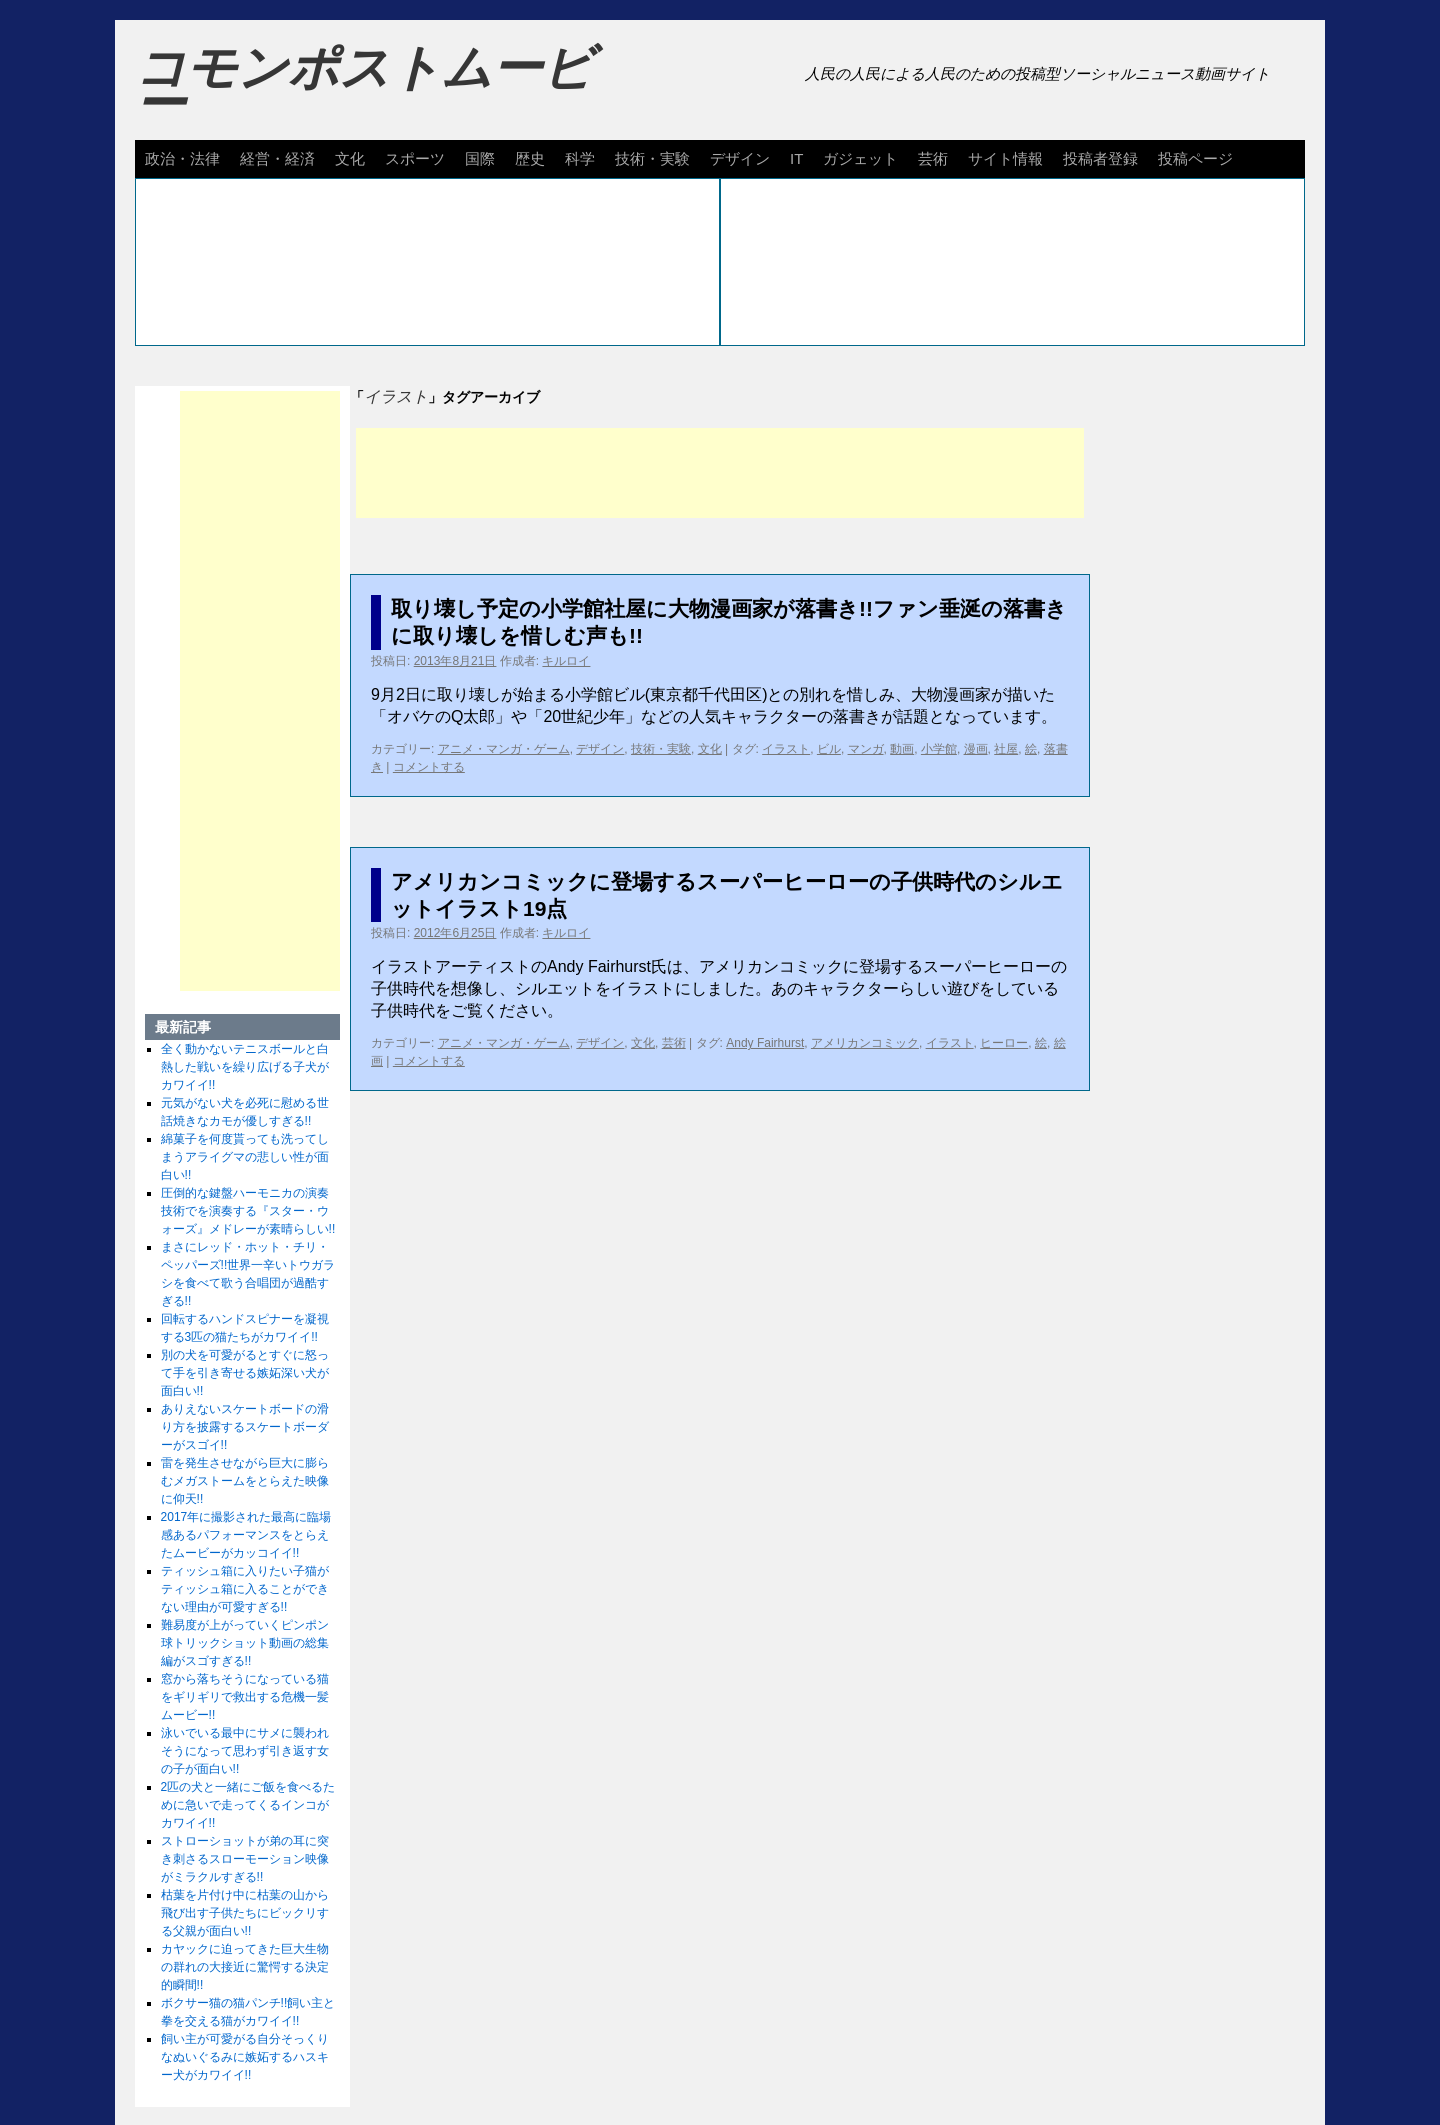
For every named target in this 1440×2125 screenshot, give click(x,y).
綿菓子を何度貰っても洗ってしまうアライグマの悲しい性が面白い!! (245, 1157)
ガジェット (860, 158)
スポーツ (415, 158)
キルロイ (566, 661)
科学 (580, 158)
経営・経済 (277, 158)
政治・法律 (182, 158)
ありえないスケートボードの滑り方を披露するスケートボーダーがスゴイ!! (245, 1427)
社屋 (1006, 749)
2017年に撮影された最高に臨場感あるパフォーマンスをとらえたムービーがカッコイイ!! (246, 1535)
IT (796, 158)
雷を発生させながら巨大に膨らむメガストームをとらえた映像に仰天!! (245, 1481)
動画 (902, 749)
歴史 (530, 158)
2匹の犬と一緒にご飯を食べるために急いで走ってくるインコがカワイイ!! (248, 1805)
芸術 (933, 158)
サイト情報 (1005, 158)
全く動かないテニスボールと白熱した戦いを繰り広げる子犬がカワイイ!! (245, 1067)
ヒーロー (1004, 1043)
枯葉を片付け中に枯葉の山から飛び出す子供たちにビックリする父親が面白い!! (245, 1913)
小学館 (939, 749)
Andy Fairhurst (765, 1043)
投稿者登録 (1100, 158)
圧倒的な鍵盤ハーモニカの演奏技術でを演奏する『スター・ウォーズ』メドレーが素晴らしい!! (248, 1211)
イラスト (786, 749)
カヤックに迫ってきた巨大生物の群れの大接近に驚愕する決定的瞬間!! (245, 1967)
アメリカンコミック (865, 1043)
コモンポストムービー (364, 86)
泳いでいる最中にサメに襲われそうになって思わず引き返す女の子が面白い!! (245, 1751)
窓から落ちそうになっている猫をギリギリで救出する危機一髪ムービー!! (245, 1697)
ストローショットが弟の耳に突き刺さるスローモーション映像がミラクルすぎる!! (245, 1859)
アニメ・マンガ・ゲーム (504, 749)
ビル (829, 749)
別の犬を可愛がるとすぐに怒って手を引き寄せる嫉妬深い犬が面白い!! (245, 1373)
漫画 (976, 749)
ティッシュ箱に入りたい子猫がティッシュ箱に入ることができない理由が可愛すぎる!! (245, 1589)
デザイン (740, 158)
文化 (350, 158)
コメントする (429, 767)
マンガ (866, 749)
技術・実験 (652, 158)
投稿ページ (1195, 158)
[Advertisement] (720, 473)
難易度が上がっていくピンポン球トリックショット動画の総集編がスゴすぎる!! (245, 1643)
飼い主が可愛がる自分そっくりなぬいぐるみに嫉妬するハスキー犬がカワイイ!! (245, 2057)
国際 (480, 158)
